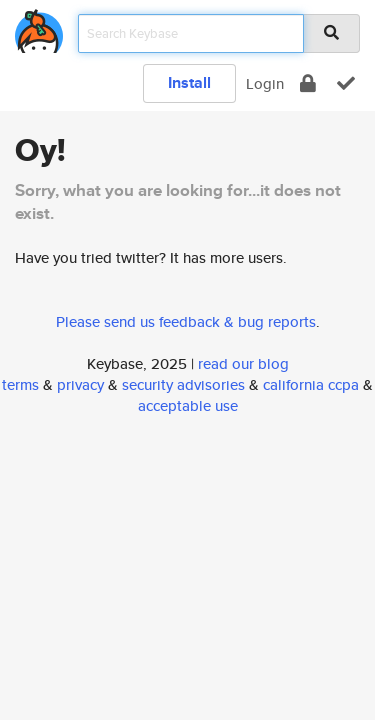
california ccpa (311, 384)
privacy (80, 384)
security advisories (183, 384)
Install (189, 82)
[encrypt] (308, 83)
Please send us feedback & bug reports (186, 321)
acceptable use (188, 405)
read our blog (243, 363)
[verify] (346, 83)
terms (20, 384)
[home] (39, 27)
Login (265, 83)
